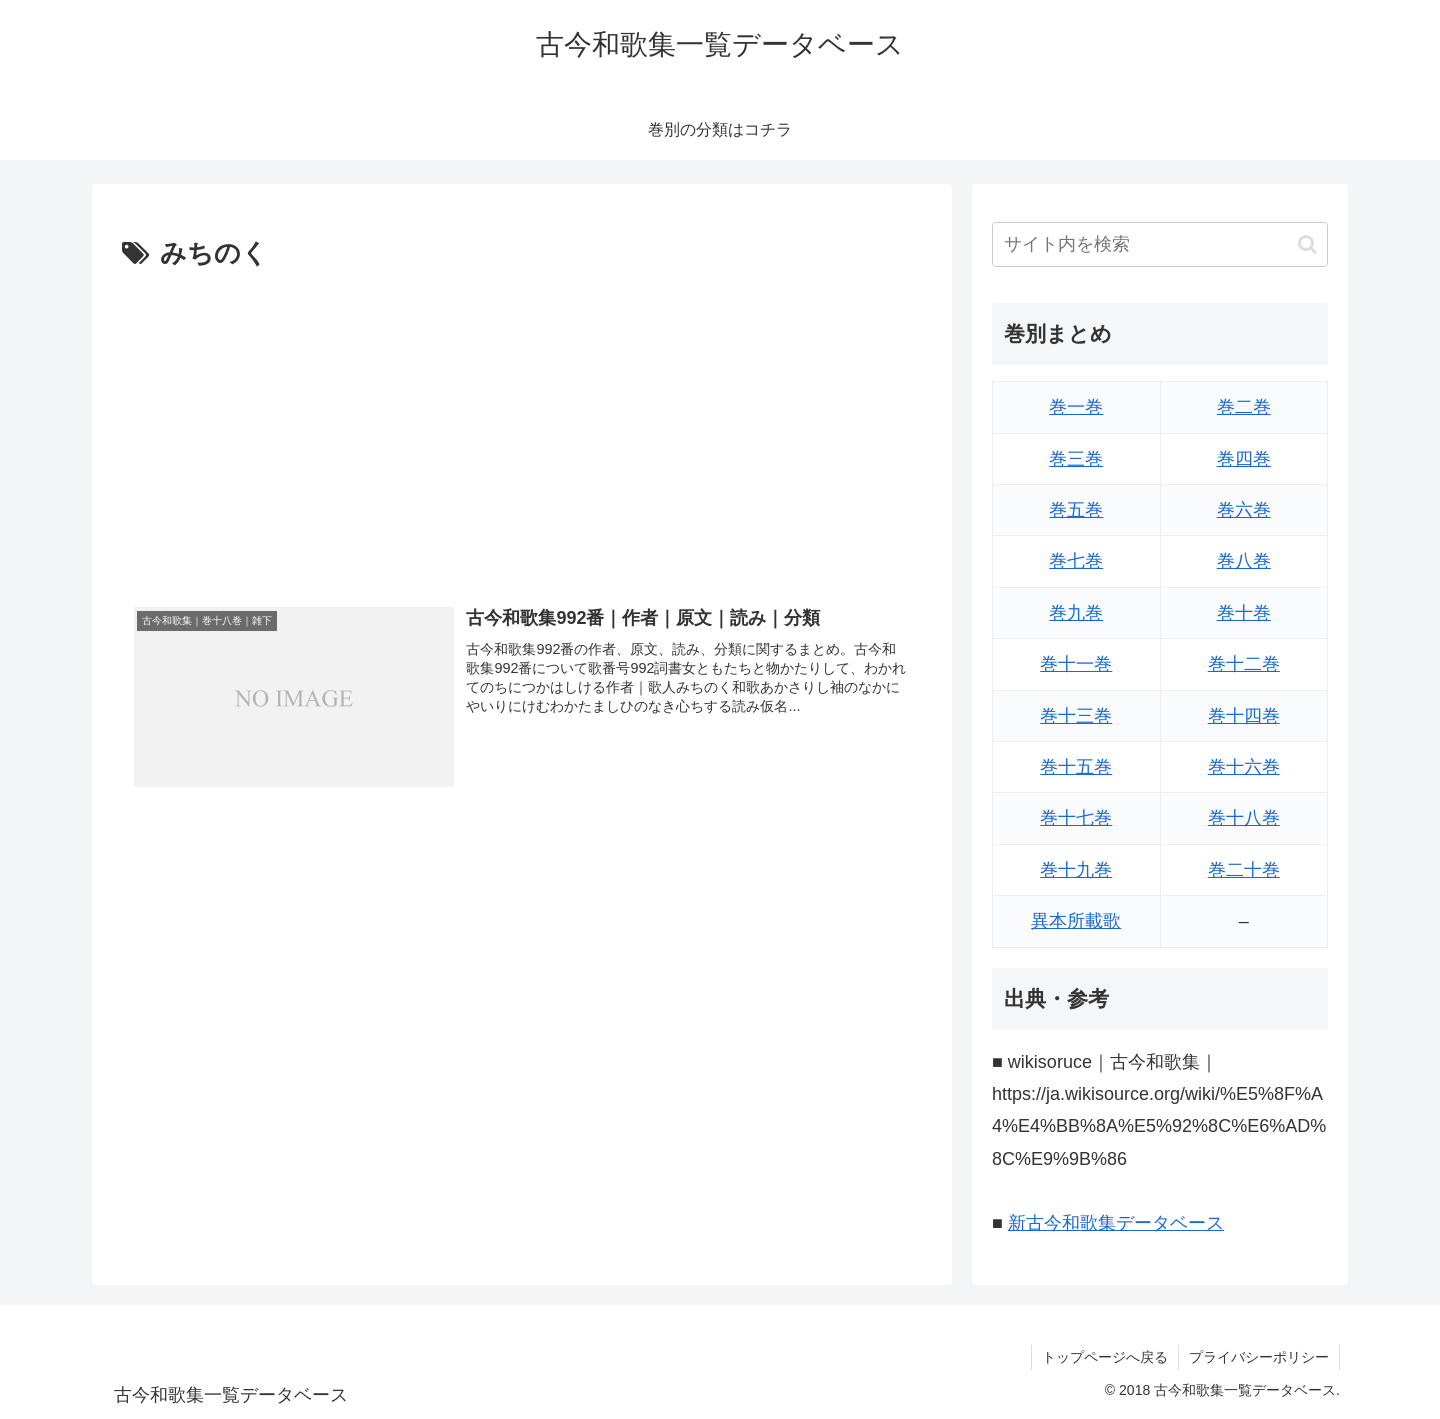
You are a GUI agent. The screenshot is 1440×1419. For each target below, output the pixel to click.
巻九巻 (1076, 613)
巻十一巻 (1076, 664)
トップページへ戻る (1105, 1357)
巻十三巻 (1076, 716)
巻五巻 (1076, 510)
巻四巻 (1244, 459)
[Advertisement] (522, 427)
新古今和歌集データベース (1116, 1223)
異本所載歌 (1076, 921)
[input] (1160, 244)
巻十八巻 (1244, 818)
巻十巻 (1244, 613)
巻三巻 (1076, 459)
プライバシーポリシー (1259, 1357)
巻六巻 (1244, 510)
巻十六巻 (1244, 767)
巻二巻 (1244, 407)
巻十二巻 (1244, 664)
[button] (1307, 244)
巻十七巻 (1076, 818)
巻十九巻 (1076, 870)
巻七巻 (1076, 561)
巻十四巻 (1244, 716)
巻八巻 (1244, 561)
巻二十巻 (1244, 870)
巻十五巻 (1076, 767)
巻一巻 (1076, 407)
